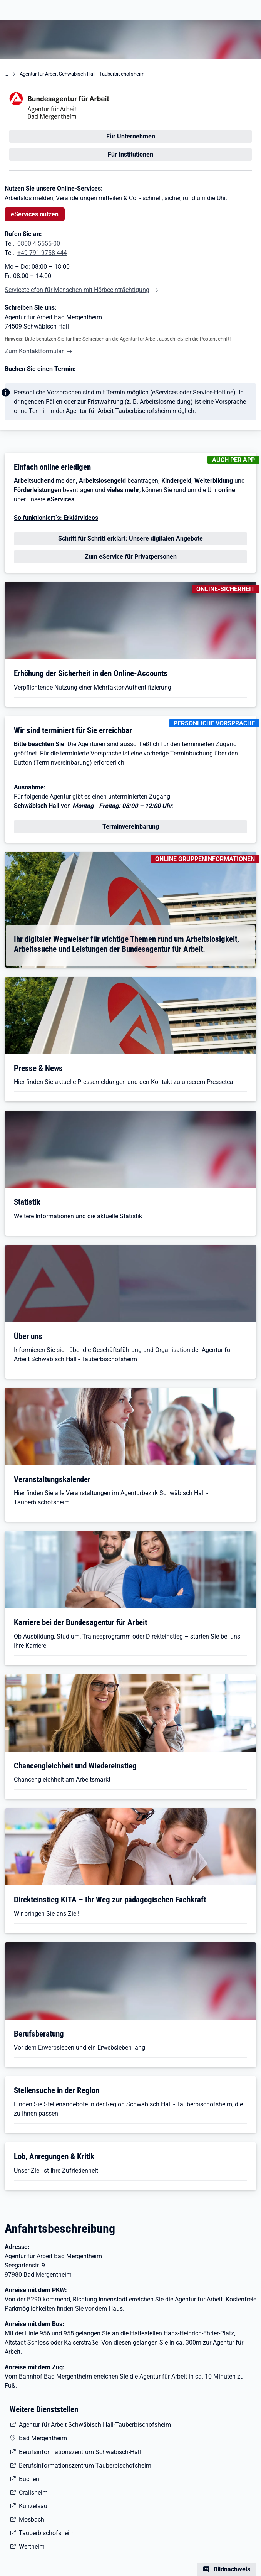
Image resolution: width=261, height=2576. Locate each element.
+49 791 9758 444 (42, 252)
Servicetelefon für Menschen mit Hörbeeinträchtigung (77, 289)
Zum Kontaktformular (34, 351)
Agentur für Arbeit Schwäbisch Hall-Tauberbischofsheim (95, 2424)
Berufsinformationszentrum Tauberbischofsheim (85, 2465)
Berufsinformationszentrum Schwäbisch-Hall (80, 2452)
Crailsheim (33, 2492)
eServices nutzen (35, 214)
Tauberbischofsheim (47, 2533)
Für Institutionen (130, 154)
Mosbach (31, 2519)
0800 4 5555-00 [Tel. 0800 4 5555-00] (38, 243)
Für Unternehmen (130, 136)
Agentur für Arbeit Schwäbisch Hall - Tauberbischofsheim (82, 74)
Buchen (29, 2479)
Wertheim (32, 2546)
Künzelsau (33, 2506)
